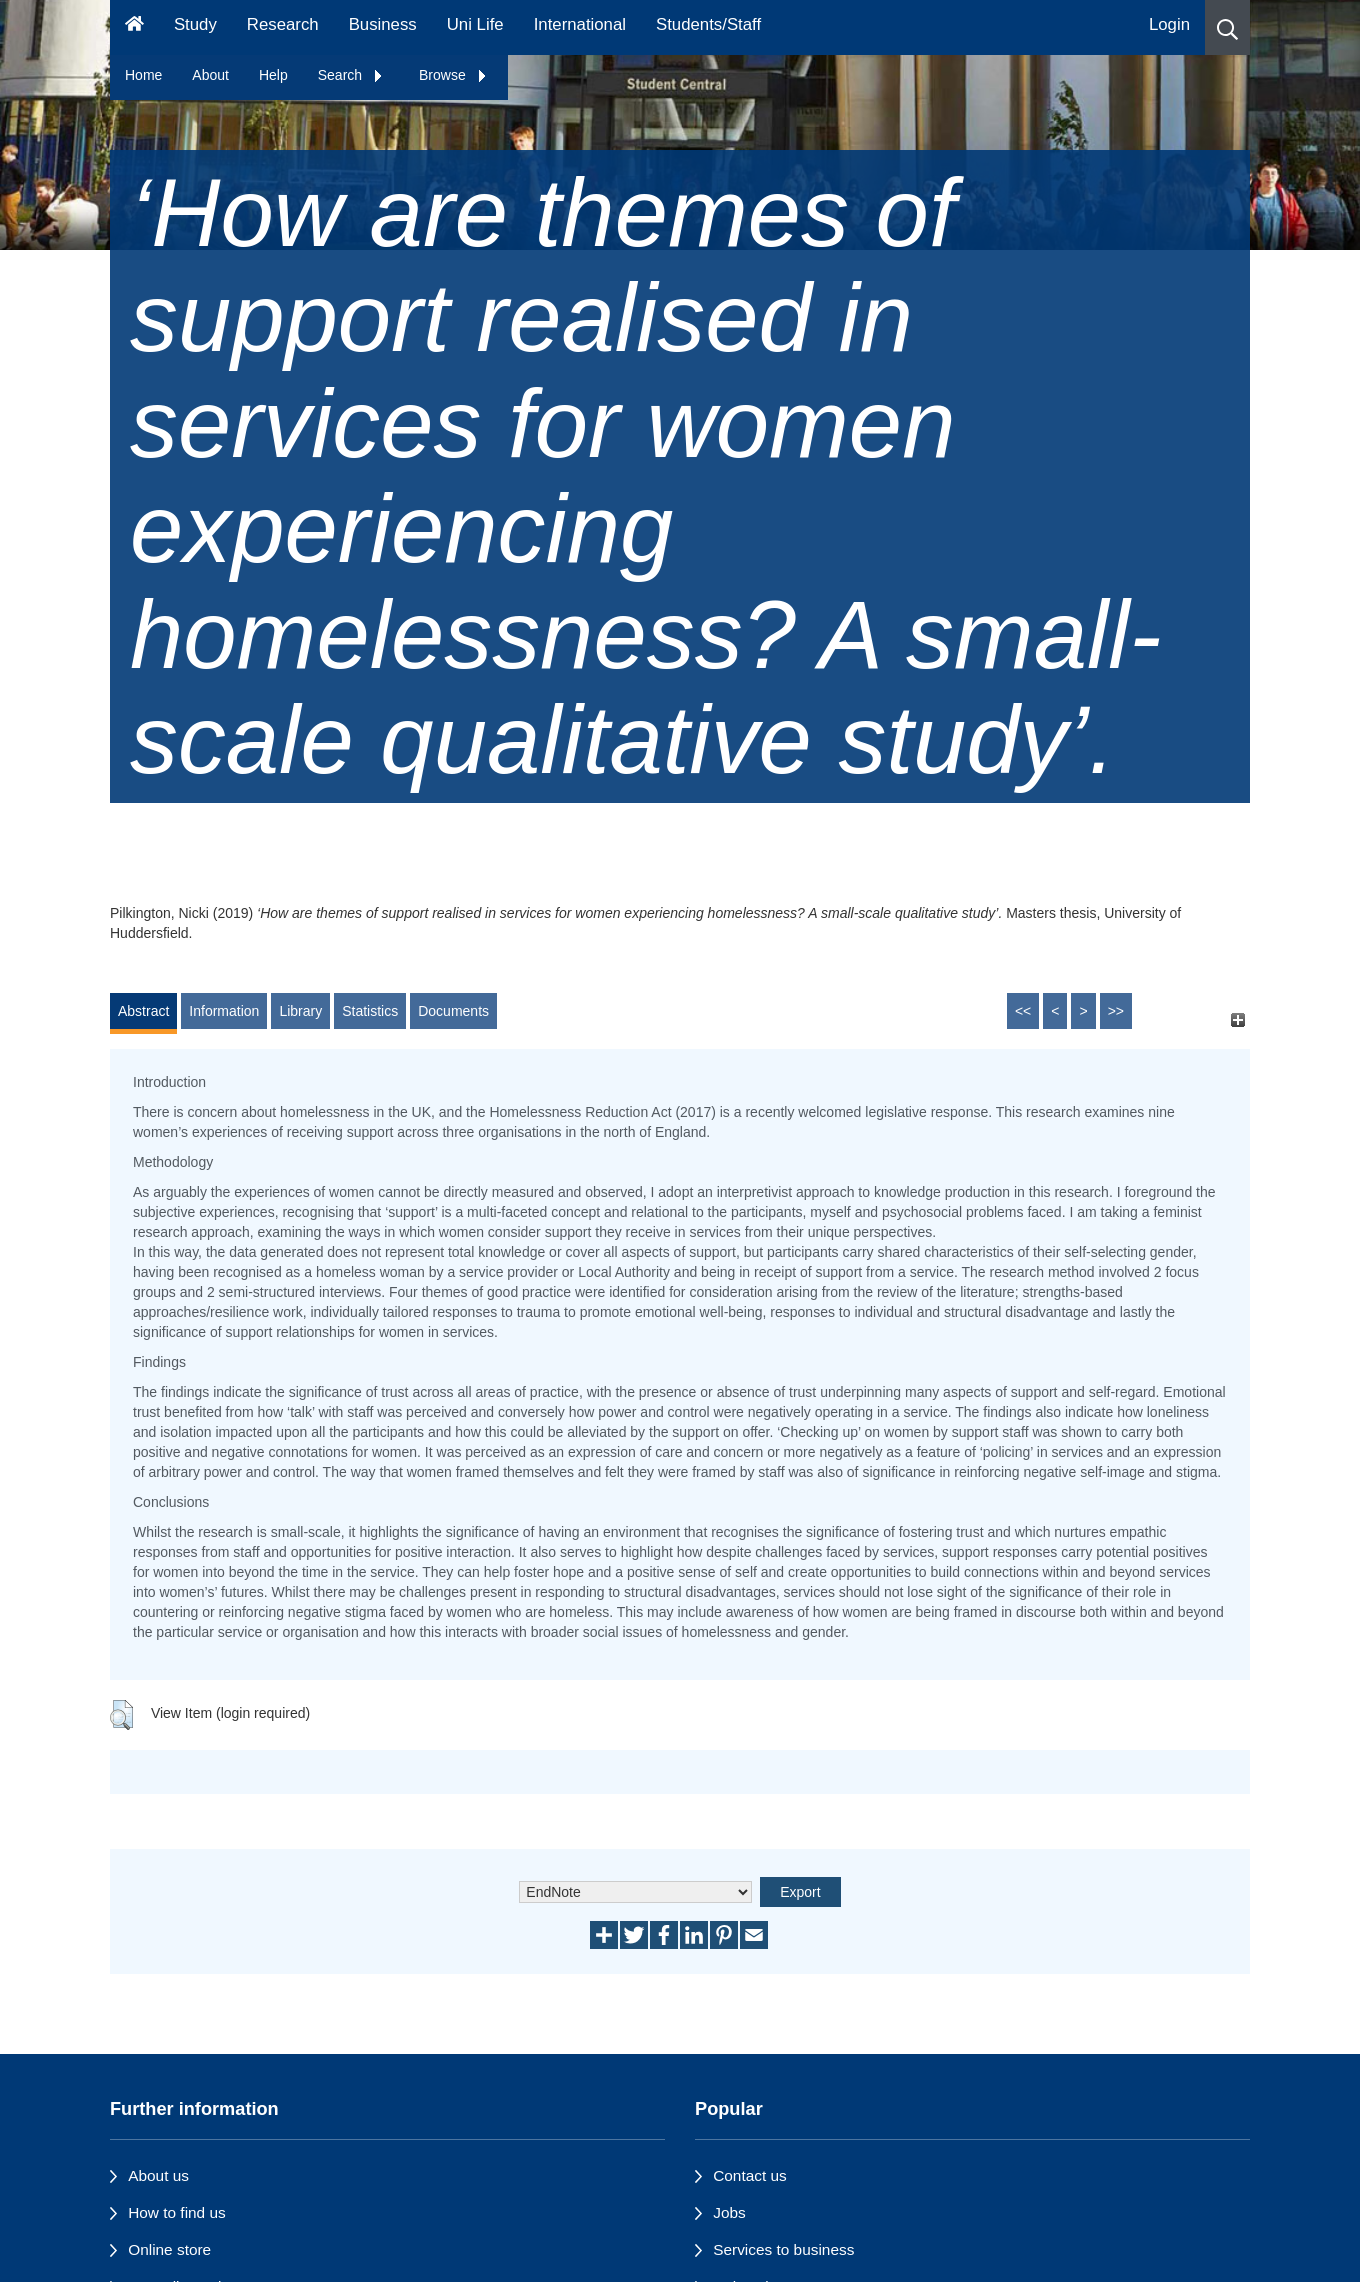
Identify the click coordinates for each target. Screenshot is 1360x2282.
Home (143, 75)
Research (283, 24)
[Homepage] (134, 27)
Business (383, 24)
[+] (1237, 1020)
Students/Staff (708, 24)
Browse (453, 75)
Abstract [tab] (143, 1011)
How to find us (177, 2212)
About (210, 75)
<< (1023, 1011)
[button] (1227, 27)
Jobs (729, 2212)
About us (158, 2175)
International (580, 24)
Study (195, 24)
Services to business (783, 2249)
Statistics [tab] (370, 1011)
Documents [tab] (453, 1011)
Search (351, 75)
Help (273, 75)
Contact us (750, 2175)
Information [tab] (224, 1011)
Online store (169, 2249)
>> (1116, 1011)
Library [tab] (300, 1011)
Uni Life (475, 24)
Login (1169, 24)
